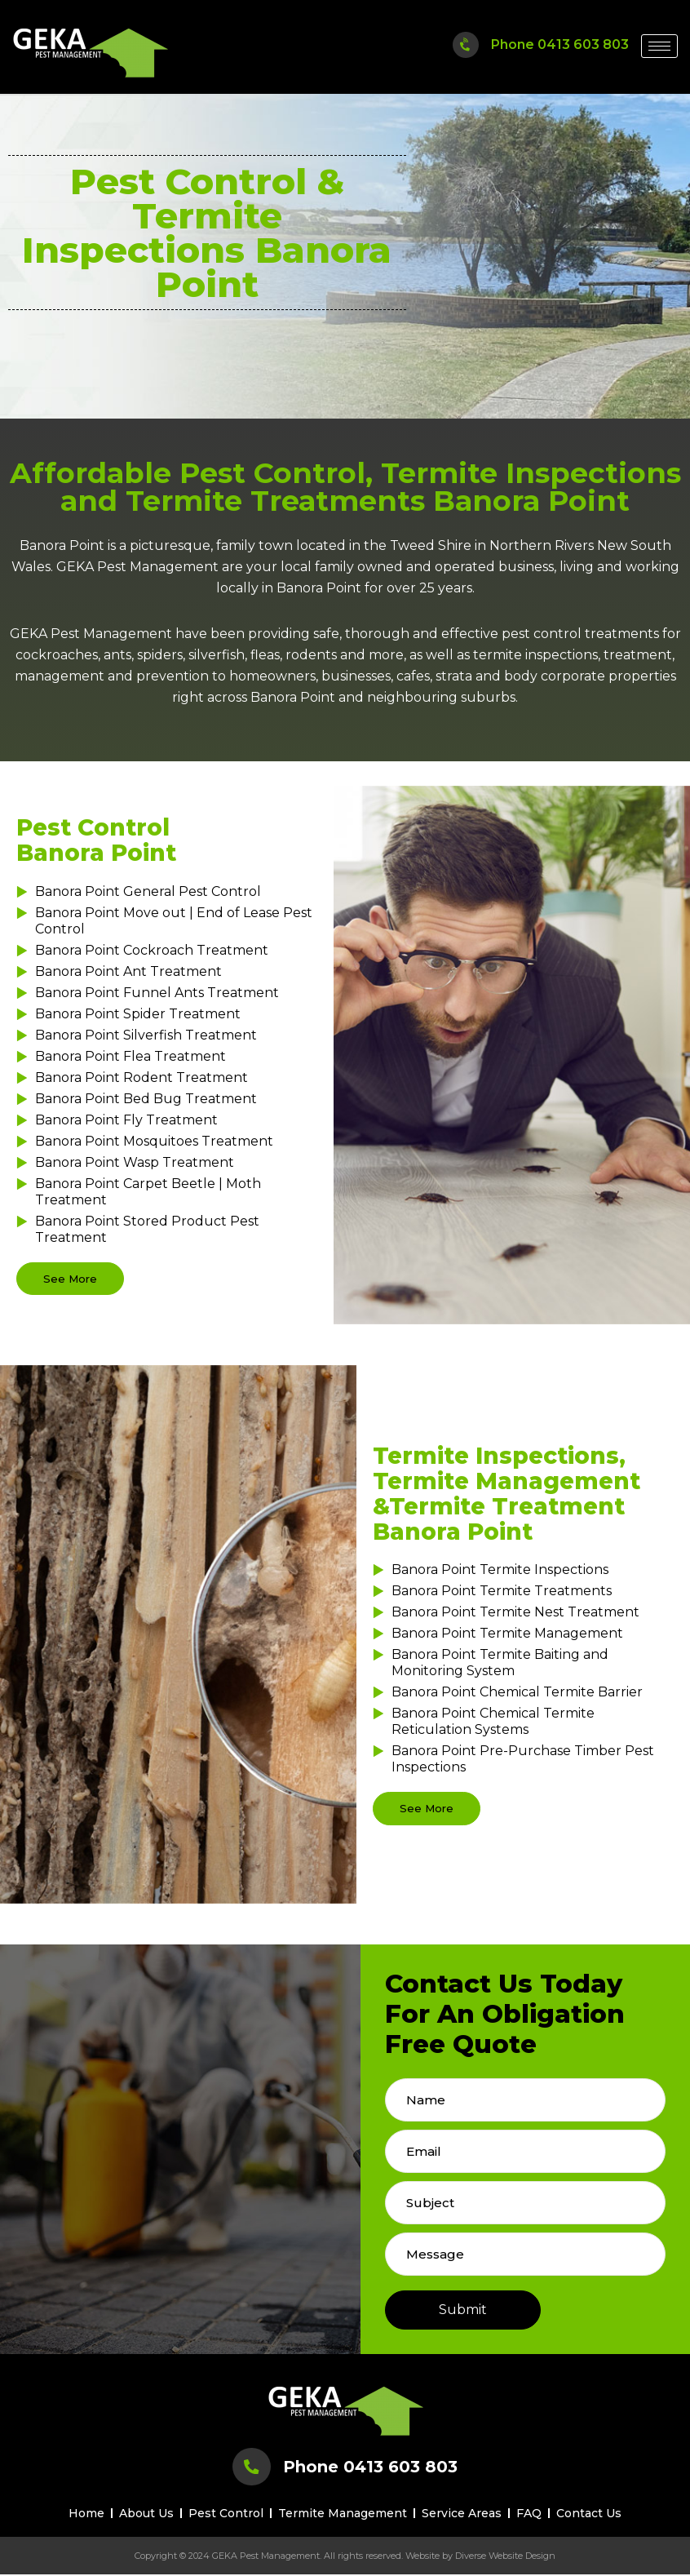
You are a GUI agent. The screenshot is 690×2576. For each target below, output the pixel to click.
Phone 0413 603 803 (560, 44)
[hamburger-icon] (659, 46)
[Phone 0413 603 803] (465, 44)
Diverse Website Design (505, 2557)
